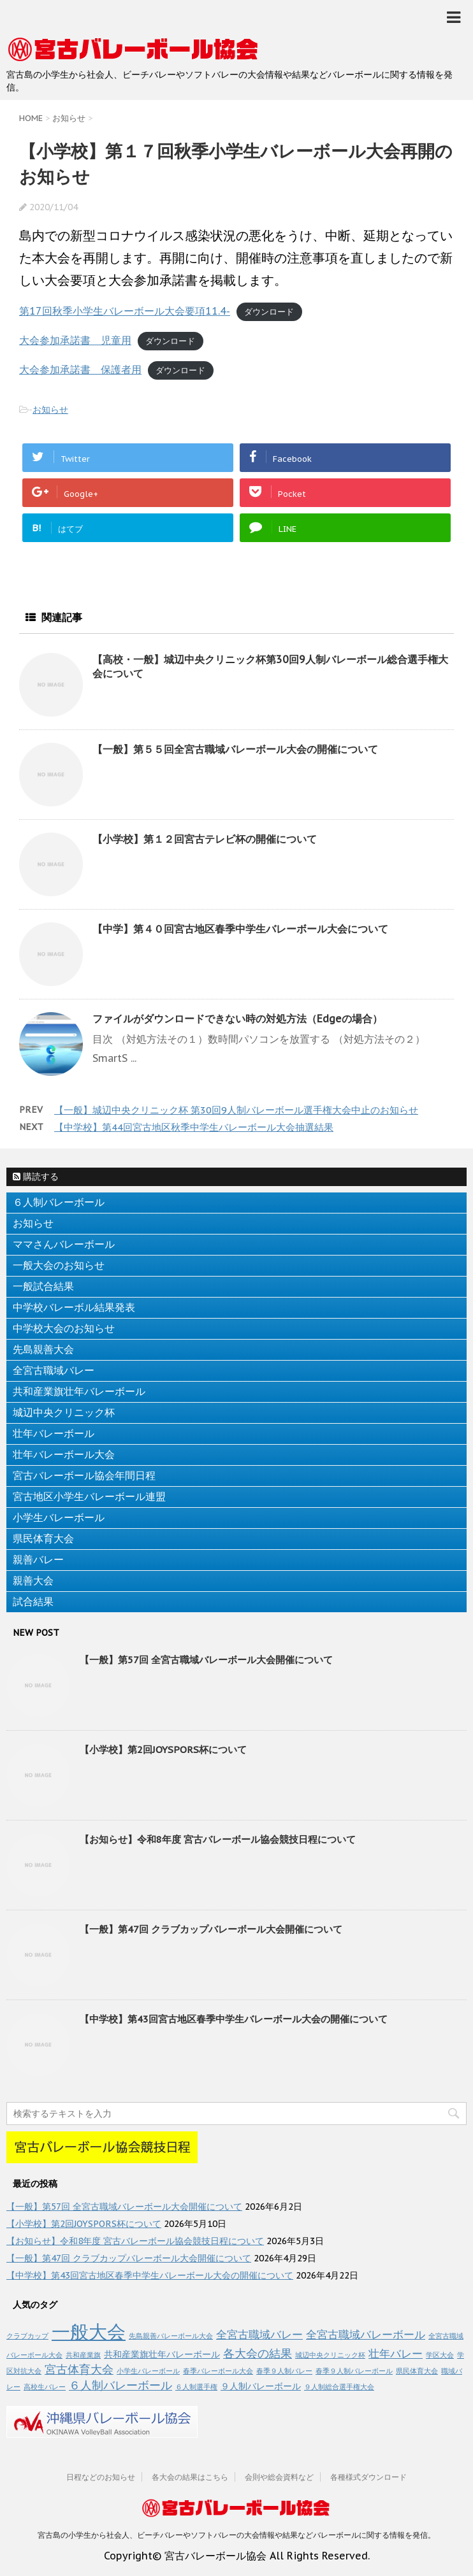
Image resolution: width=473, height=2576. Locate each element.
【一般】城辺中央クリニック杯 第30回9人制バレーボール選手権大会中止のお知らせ (236, 1110)
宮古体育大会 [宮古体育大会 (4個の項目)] (79, 2369)
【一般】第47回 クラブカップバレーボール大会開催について (211, 1929)
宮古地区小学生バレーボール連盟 (89, 1496)
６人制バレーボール (59, 1202)
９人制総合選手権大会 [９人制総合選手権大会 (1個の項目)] (339, 2386)
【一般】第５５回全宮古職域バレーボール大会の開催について (235, 749)
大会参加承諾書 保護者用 (80, 369)
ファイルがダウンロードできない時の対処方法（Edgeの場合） (237, 1018)
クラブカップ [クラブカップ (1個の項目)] (27, 2335)
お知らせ (50, 409)
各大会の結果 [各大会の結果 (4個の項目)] (257, 2353)
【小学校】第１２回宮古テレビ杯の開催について (204, 839)
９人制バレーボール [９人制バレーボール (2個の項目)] (261, 2386)
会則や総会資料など (279, 2477)
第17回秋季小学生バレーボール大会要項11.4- (124, 310)
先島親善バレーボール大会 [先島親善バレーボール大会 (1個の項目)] (171, 2335)
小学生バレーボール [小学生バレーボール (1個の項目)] (148, 2370)
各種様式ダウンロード (368, 2477)
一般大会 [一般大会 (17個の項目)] (89, 2331)
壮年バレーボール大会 (64, 1454)
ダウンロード (269, 311)
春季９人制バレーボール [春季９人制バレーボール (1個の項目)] (354, 2370)
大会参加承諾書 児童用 (75, 340)
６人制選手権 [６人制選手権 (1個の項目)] (196, 2386)
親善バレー (38, 1559)
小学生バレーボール (59, 1517)
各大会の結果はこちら (190, 2477)
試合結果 (33, 1601)
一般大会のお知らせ (59, 1265)
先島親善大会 (43, 1349)
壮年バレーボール (53, 1433)
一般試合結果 (43, 1286)
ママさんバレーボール (64, 1244)
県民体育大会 (43, 1538)
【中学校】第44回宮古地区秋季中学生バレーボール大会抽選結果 (193, 1127)
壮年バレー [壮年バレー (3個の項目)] (395, 2354)
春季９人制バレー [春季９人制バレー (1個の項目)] (284, 2370)
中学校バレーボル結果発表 (74, 1307)
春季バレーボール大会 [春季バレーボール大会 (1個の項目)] (218, 2370)
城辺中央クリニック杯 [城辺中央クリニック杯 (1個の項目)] (330, 2355)
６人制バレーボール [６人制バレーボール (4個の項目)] (120, 2385)
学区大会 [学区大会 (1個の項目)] (440, 2355)
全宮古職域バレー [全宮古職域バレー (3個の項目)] (259, 2335)
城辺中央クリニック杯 (64, 1412)
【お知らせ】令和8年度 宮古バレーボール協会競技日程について (218, 1839)
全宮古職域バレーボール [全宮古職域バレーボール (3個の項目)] (365, 2335)
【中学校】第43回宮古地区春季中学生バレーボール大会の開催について (234, 2019)
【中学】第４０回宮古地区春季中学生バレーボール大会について (240, 928)
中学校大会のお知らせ (64, 1328)
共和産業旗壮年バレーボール (79, 1391)
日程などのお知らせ (100, 2477)
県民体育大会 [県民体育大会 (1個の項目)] (417, 2370)
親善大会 (33, 1580)
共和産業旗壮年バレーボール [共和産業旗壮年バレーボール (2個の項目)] (162, 2354)
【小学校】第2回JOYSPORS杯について (163, 1749)
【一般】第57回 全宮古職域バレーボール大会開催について (206, 1660)
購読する (36, 1176)
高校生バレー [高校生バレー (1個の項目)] (45, 2386)
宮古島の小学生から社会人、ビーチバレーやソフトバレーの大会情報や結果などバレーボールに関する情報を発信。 (236, 2535)
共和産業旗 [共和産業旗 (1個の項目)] (83, 2355)
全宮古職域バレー (53, 1370)
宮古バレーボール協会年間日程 (84, 1475)
